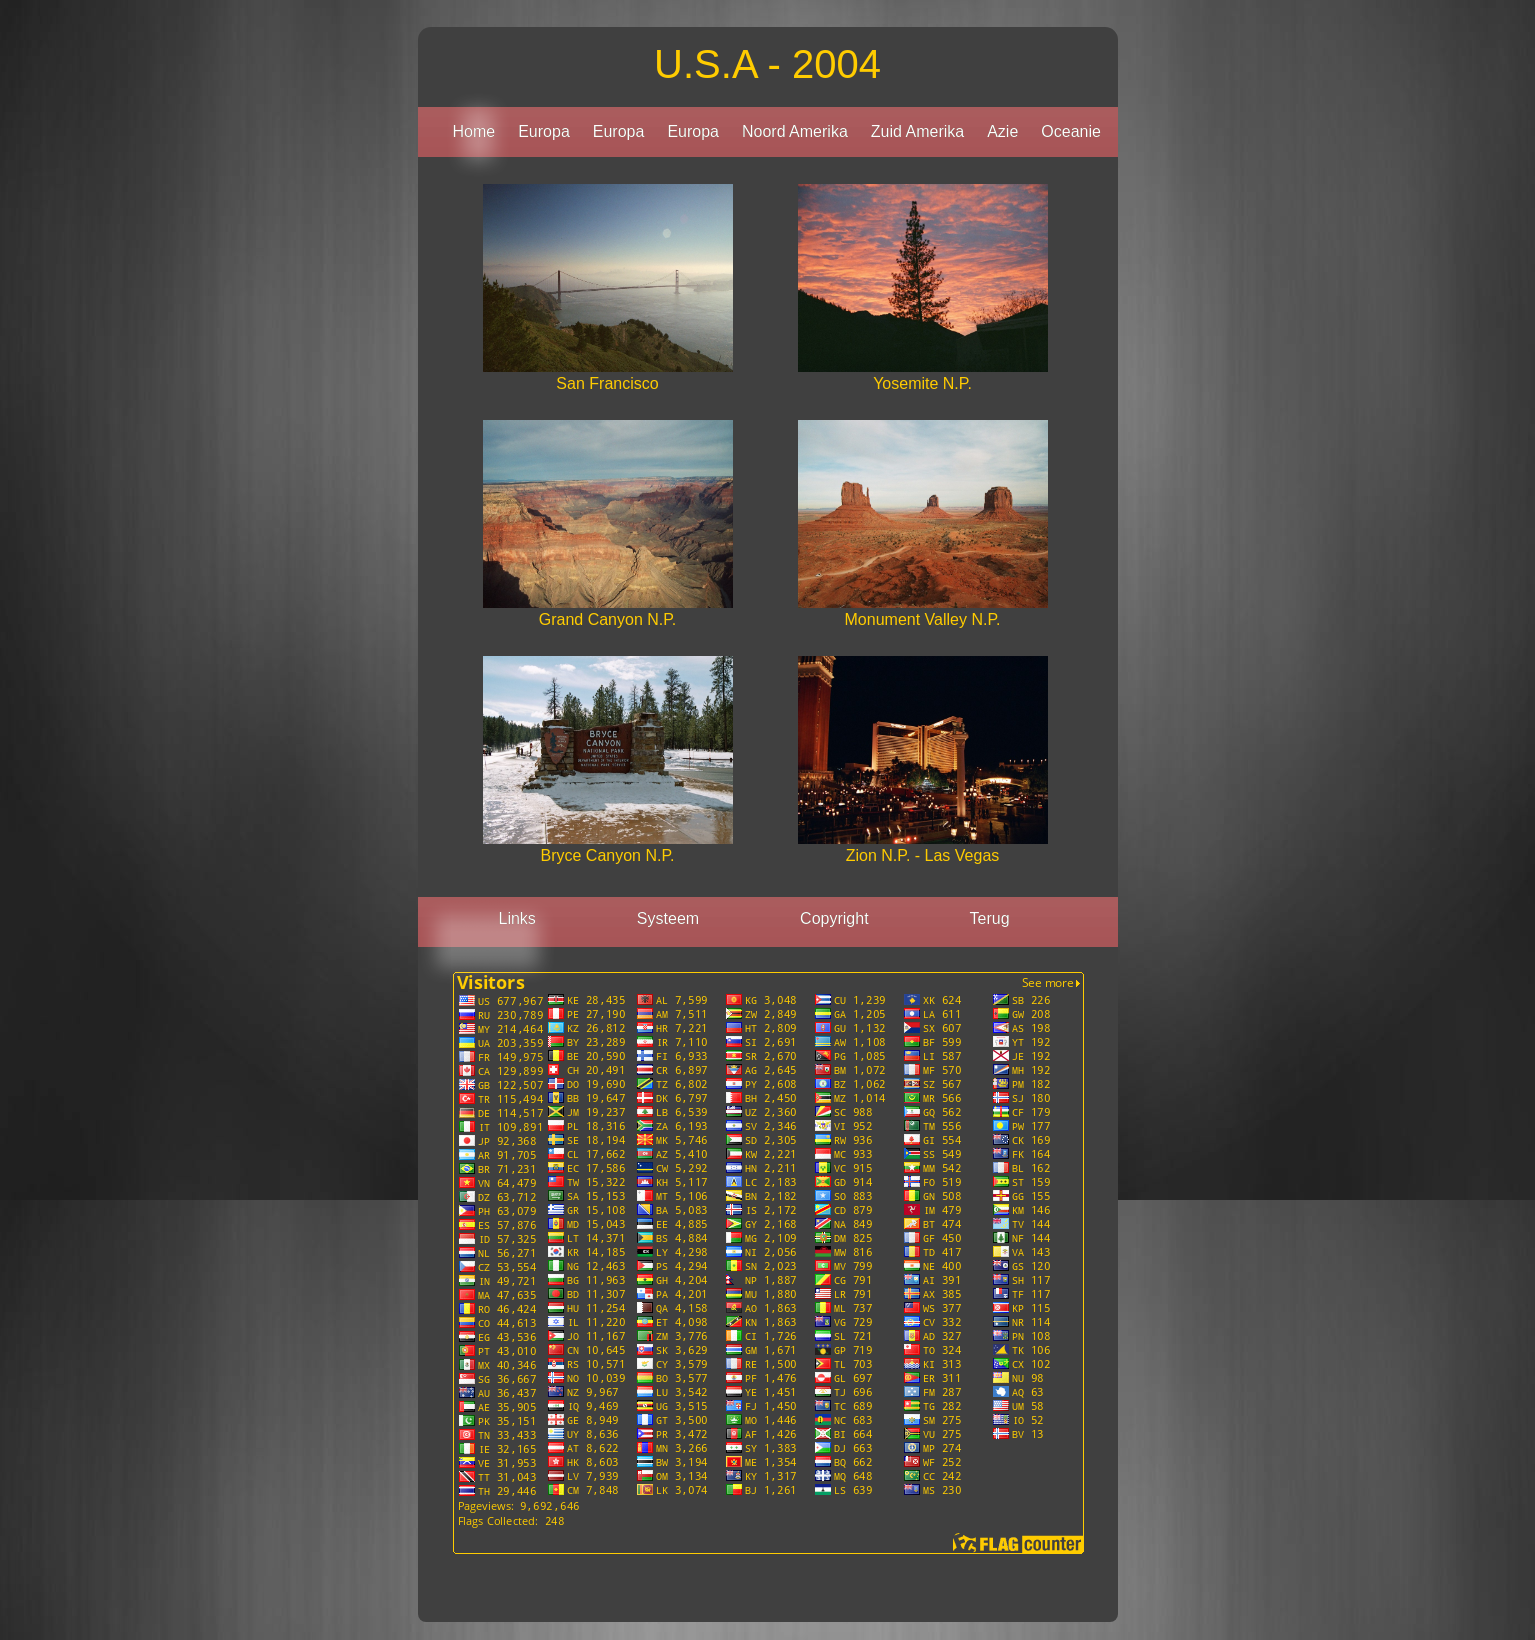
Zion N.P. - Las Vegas (923, 855)
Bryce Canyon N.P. (608, 855)
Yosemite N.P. (922, 383)
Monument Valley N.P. (923, 619)
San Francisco (607, 383)
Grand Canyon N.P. (608, 619)
